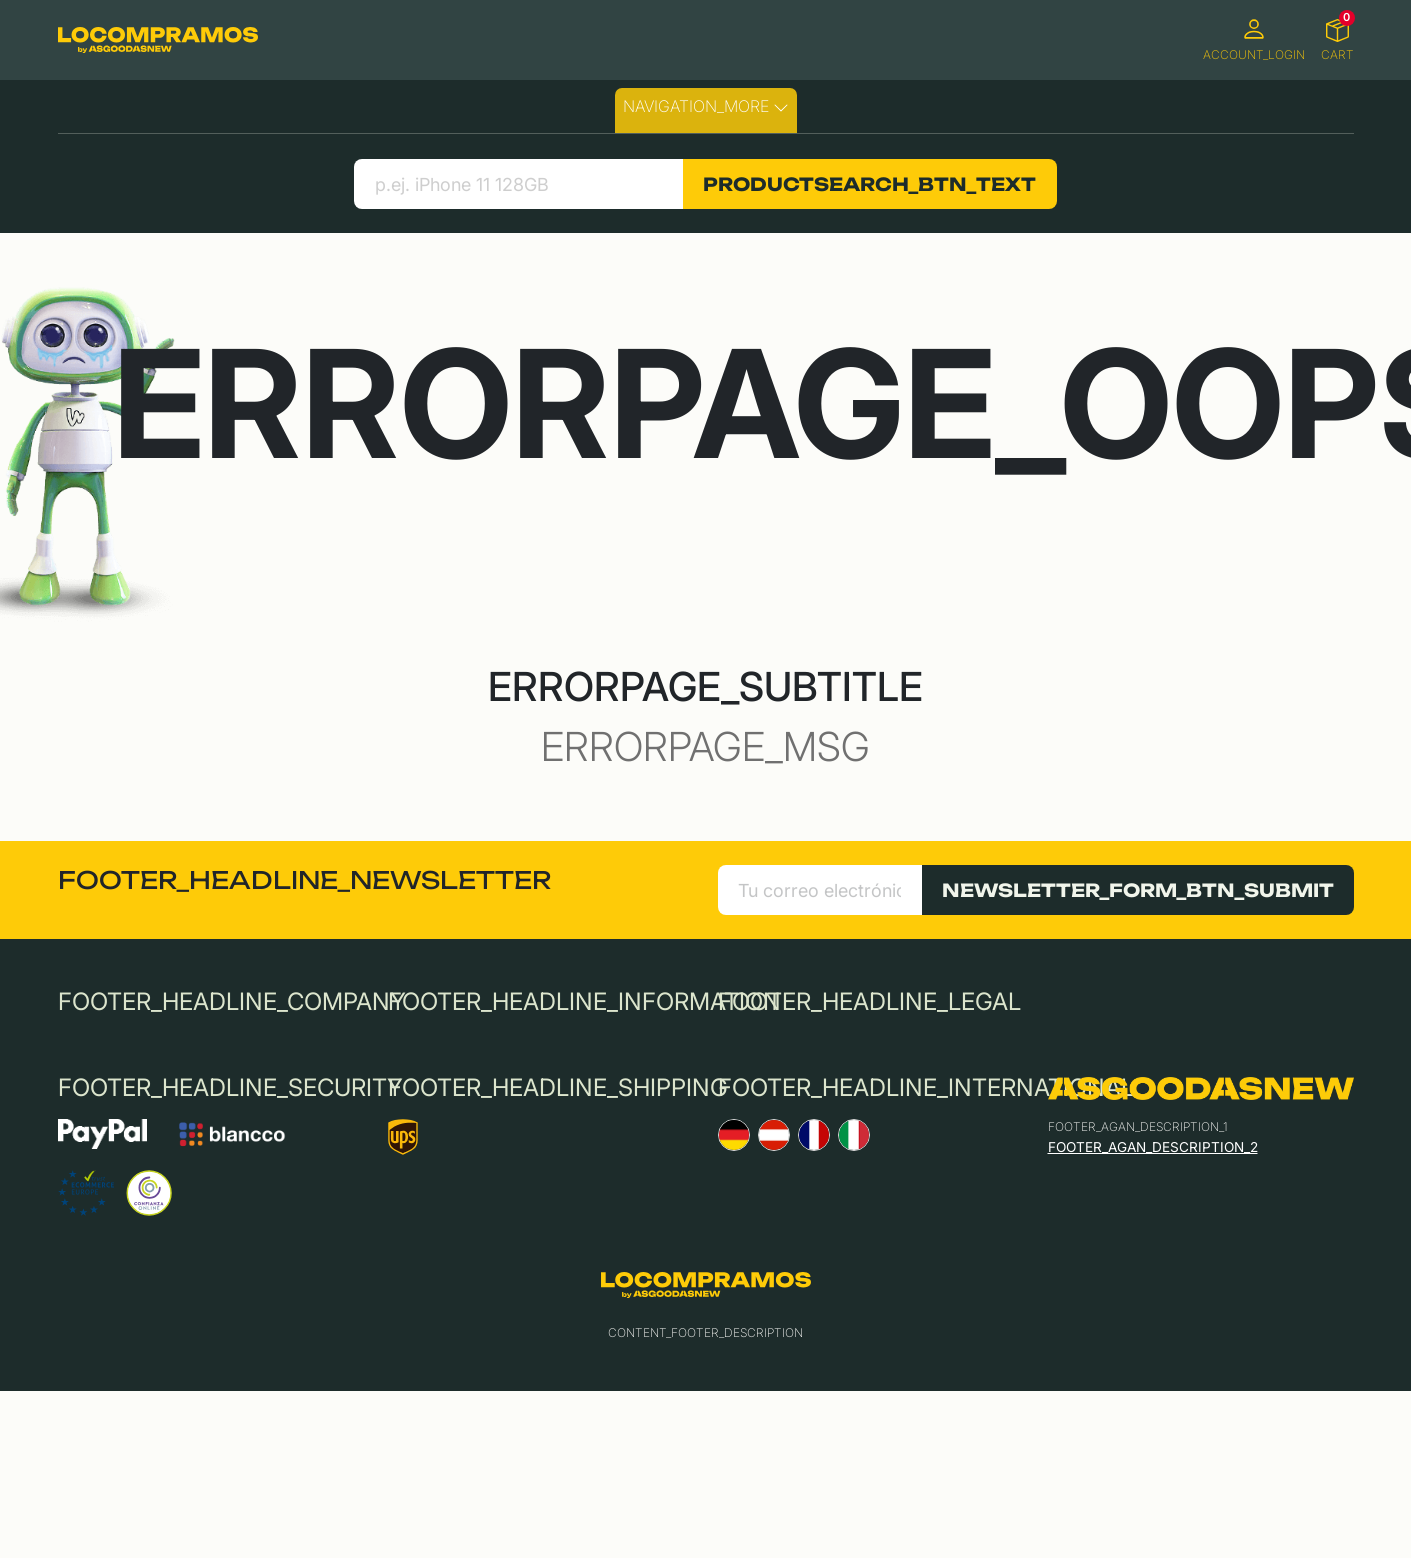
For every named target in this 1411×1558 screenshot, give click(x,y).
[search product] (518, 184)
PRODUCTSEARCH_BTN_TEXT (869, 184)
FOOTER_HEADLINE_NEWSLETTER (304, 880)
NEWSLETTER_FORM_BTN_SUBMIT (1138, 890)
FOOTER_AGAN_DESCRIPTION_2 (1153, 1147)
